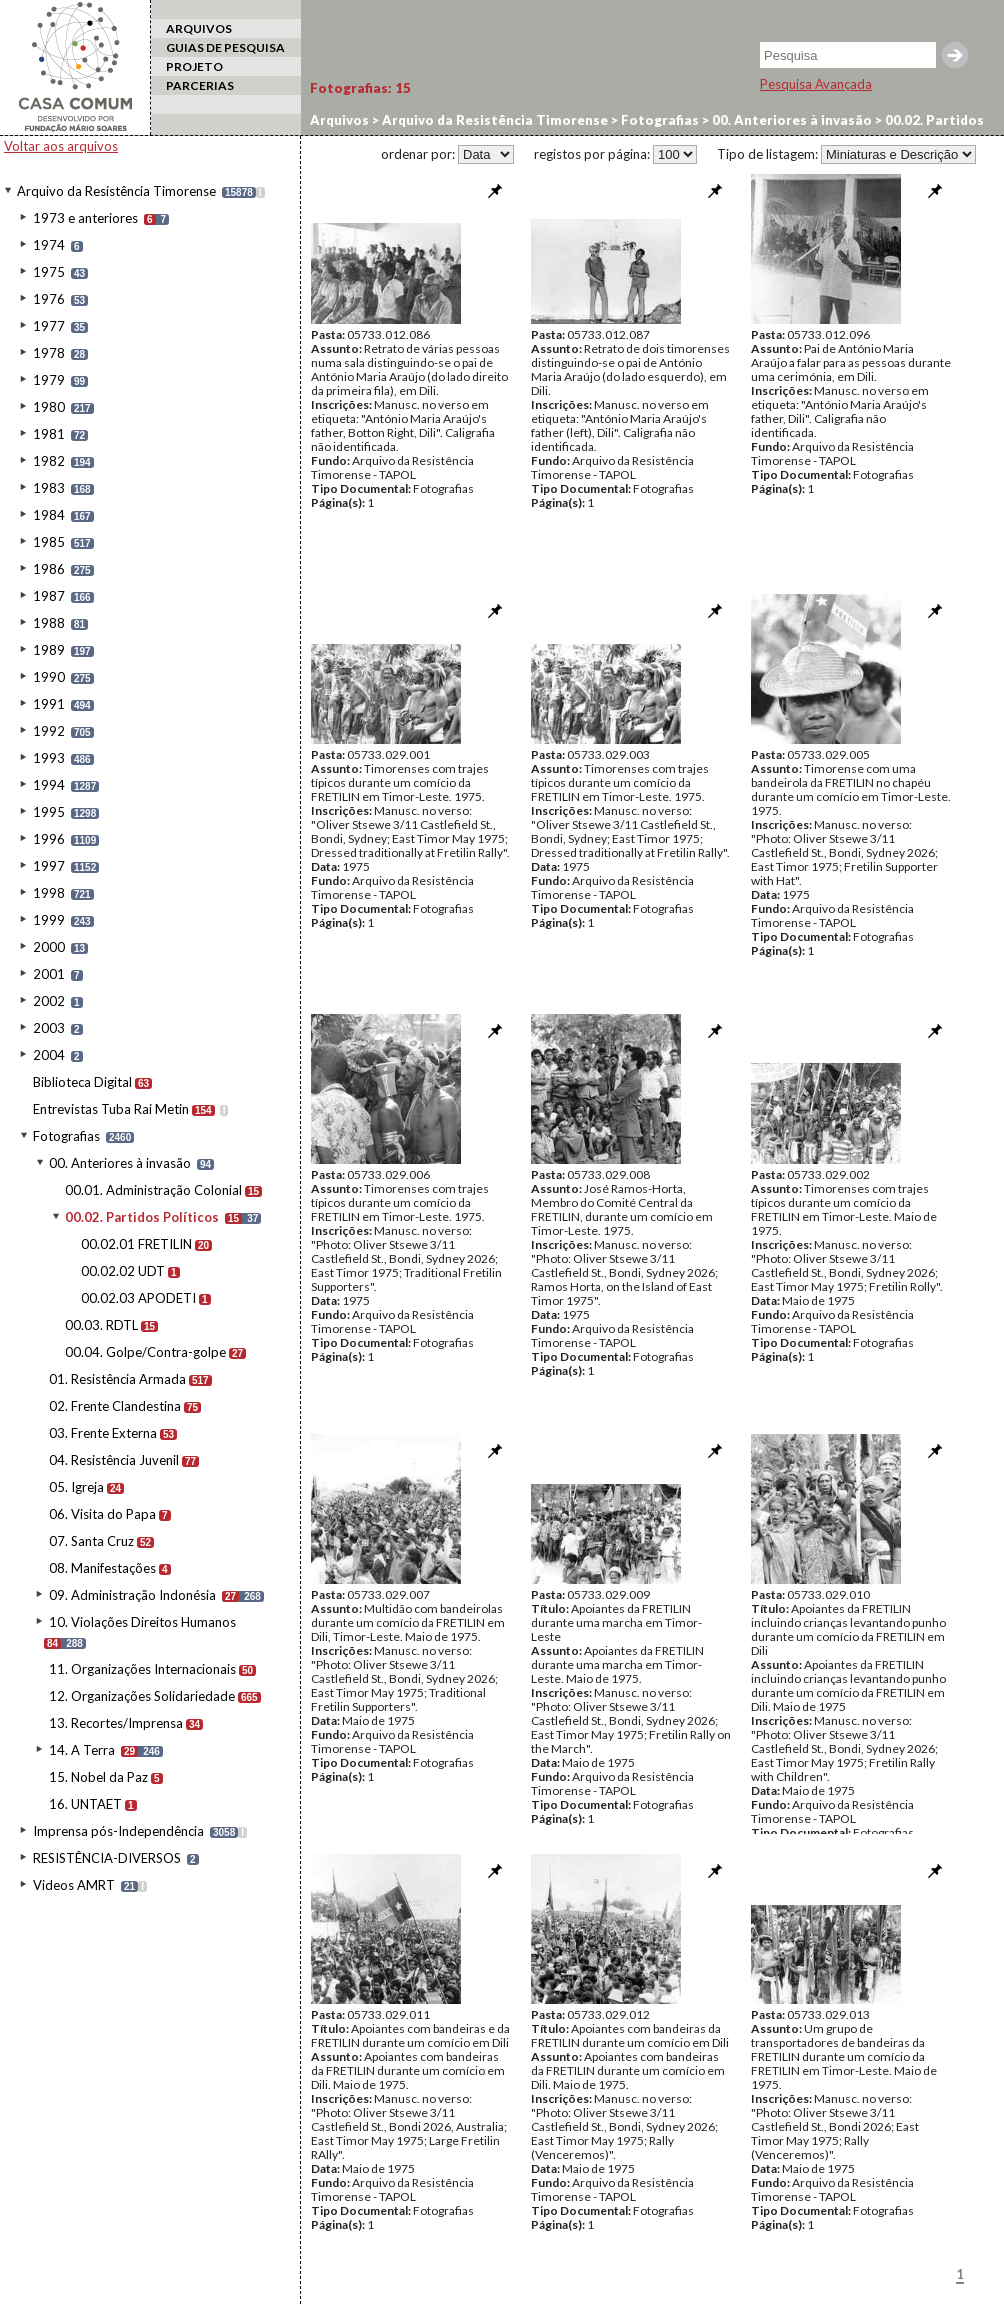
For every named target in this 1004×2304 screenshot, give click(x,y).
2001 (49, 974)
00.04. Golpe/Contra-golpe (145, 1352)
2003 (49, 1028)
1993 (49, 758)
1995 (49, 812)
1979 (49, 380)
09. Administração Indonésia (132, 1595)
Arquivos (339, 120)
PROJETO (194, 66)
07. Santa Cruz (91, 1541)
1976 (49, 299)
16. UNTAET (85, 1804)
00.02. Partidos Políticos (142, 1217)
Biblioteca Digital (82, 1082)
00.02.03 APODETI (138, 1298)
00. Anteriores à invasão (120, 1163)
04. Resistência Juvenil (114, 1460)
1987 (49, 596)
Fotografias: (360, 88)
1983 (49, 488)
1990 (49, 677)
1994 (49, 785)
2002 (49, 1001)
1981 (49, 434)
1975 (49, 272)
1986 (49, 569)
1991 (49, 704)
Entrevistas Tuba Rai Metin (111, 1109)
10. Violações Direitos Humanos (142, 1622)
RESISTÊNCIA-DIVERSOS (107, 1858)
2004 (49, 1055)
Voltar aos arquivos (61, 146)
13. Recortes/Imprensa (116, 1723)
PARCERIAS (200, 85)
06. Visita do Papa (102, 1514)
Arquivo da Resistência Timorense (116, 191)
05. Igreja (76, 1487)
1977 (49, 326)
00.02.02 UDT (123, 1271)
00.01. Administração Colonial (153, 1190)
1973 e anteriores (85, 218)
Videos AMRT (74, 1885)
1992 (49, 731)
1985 (49, 542)
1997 (49, 866)
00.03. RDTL (101, 1325)
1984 (49, 515)
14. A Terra (82, 1750)
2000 (49, 947)
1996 (49, 839)
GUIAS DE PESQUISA (225, 47)
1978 (49, 353)
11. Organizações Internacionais (142, 1669)
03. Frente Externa (103, 1433)
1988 (49, 623)
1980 (49, 407)
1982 (49, 461)
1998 (49, 893)
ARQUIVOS (199, 28)
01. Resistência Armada (117, 1379)
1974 (49, 245)
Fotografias (66, 1136)
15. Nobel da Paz (98, 1777)
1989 (49, 650)
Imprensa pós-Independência (118, 1831)
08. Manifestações (102, 1568)
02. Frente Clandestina (115, 1406)
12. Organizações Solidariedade (142, 1696)
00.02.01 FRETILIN (136, 1244)
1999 (49, 920)
